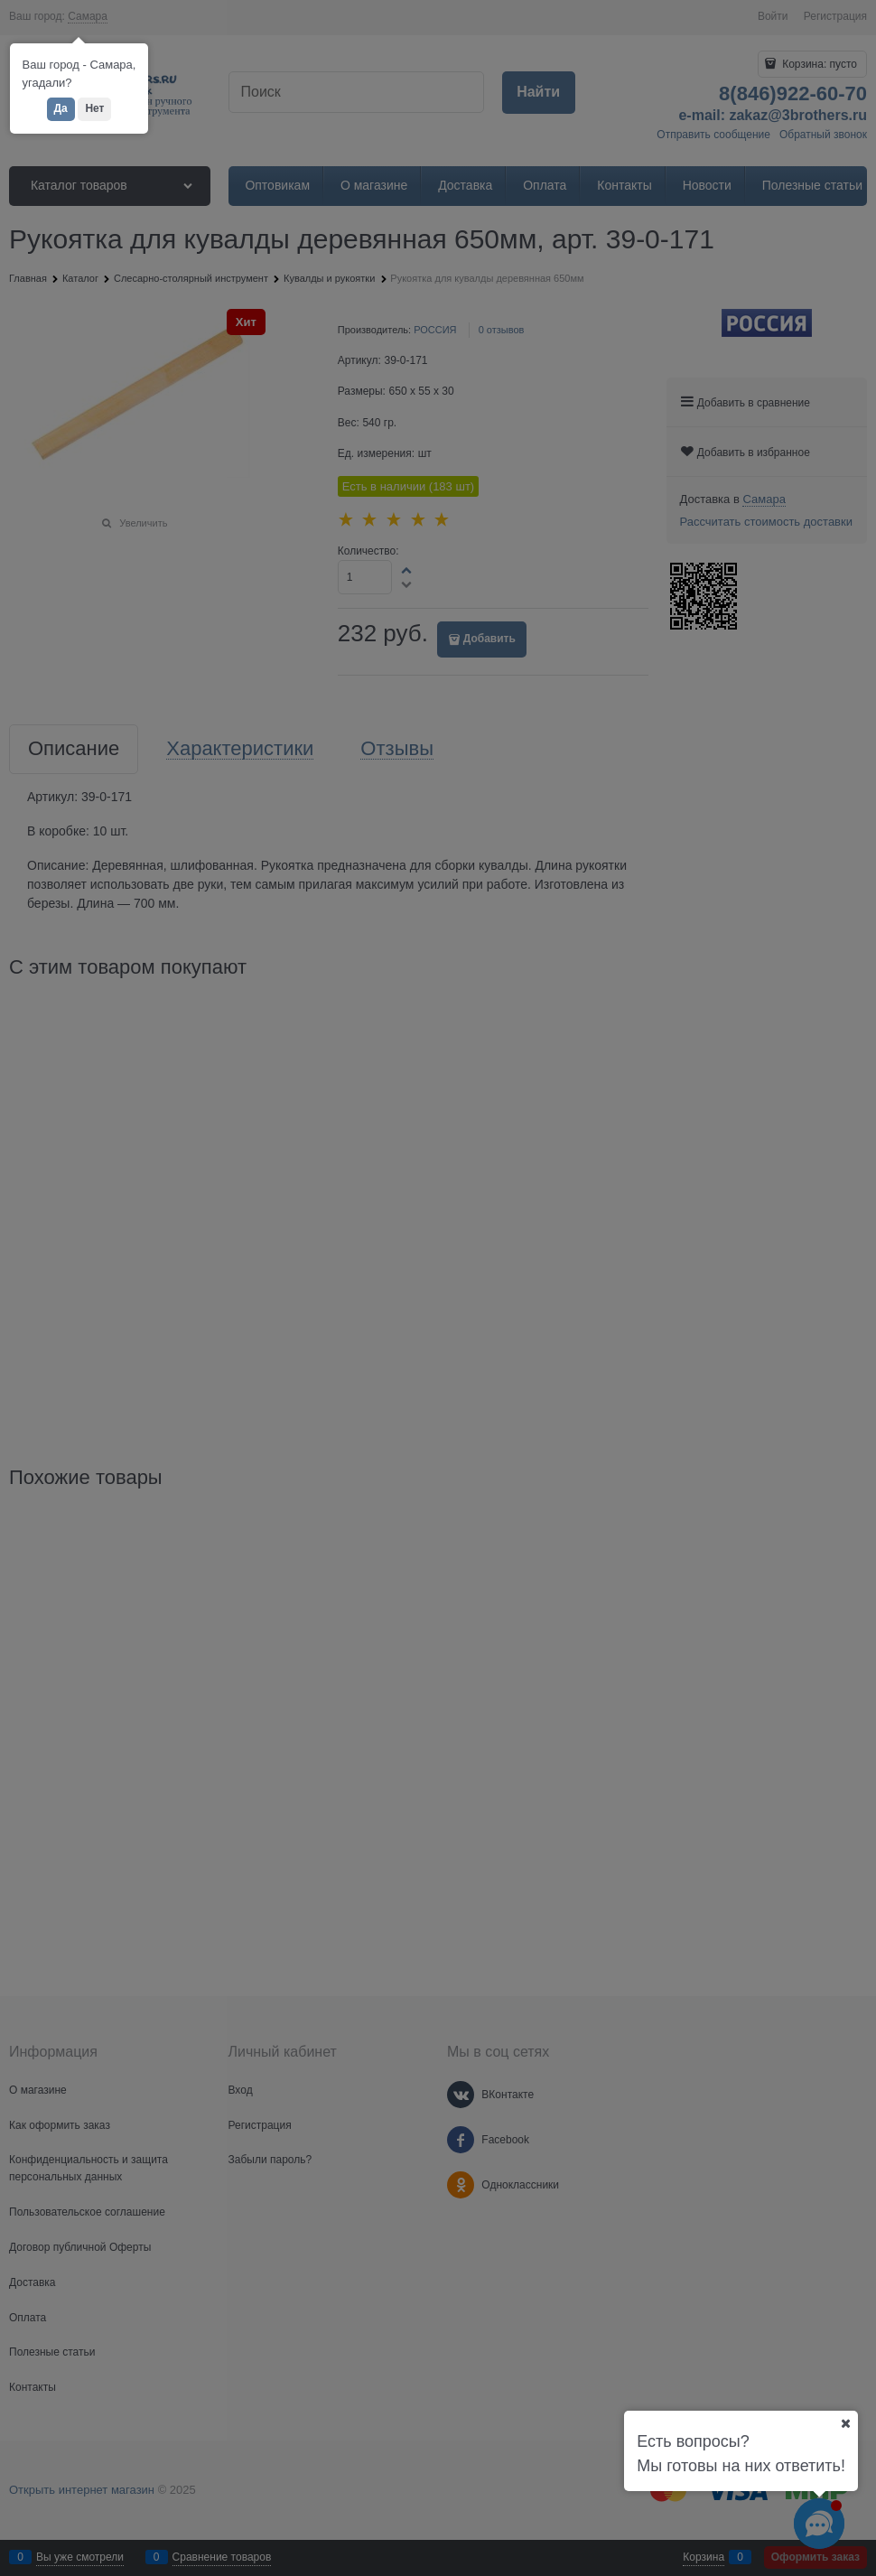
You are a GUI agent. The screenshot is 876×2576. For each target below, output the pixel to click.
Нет (94, 108)
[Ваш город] (845, 2423)
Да (61, 108)
